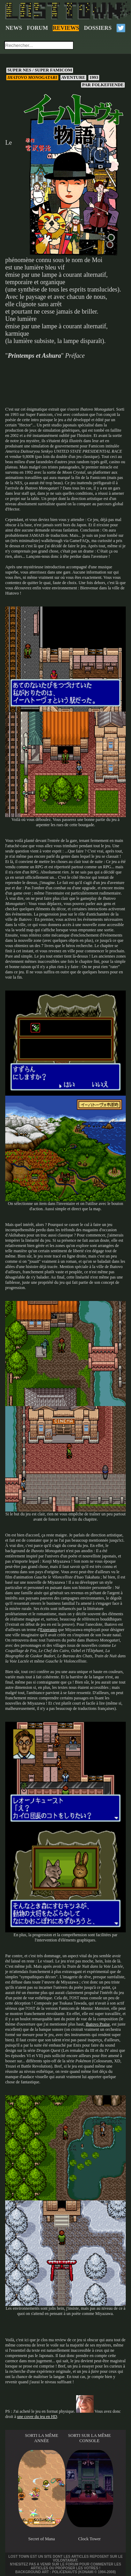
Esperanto (48, 1629)
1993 (93, 77)
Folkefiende (103, 84)
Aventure (73, 77)
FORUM (37, 28)
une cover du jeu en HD (37, 2416)
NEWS (14, 28)
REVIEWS (66, 28)
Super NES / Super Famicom (39, 70)
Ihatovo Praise (98, 2024)
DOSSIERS (97, 28)
